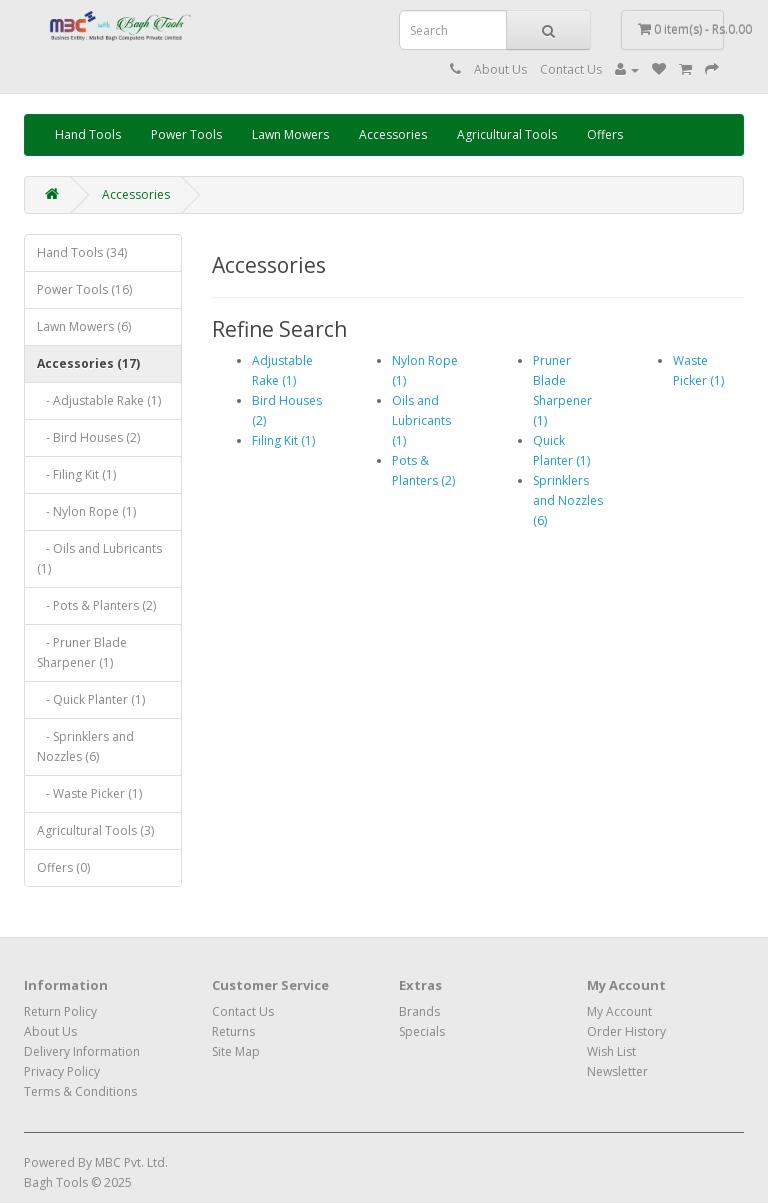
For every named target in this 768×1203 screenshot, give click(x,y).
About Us (500, 69)
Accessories (393, 134)
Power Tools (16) (84, 289)
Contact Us (571, 69)
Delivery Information (82, 1051)
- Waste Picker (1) (89, 793)
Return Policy (60, 1011)
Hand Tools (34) (82, 252)
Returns (233, 1031)
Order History (626, 1031)
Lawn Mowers (290, 134)
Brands (419, 1011)
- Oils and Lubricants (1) (99, 558)
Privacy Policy (62, 1071)
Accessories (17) (88, 363)
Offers (605, 134)
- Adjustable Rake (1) (99, 400)
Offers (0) (63, 867)
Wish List (611, 1051)
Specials (422, 1031)
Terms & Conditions (80, 1091)
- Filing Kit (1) (76, 474)
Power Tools (186, 134)
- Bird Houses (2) (88, 437)
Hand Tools (88, 134)
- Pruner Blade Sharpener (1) (82, 652)
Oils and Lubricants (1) (421, 420)
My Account (619, 1011)
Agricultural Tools (507, 134)
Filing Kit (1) (283, 440)
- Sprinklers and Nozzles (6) (85, 746)
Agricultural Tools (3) (95, 830)
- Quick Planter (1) (91, 699)
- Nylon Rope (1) (86, 511)
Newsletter (617, 1071)
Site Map (236, 1051)
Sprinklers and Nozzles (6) (568, 500)
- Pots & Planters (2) (96, 605)
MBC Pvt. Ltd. (131, 1162)
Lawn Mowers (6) (84, 326)
